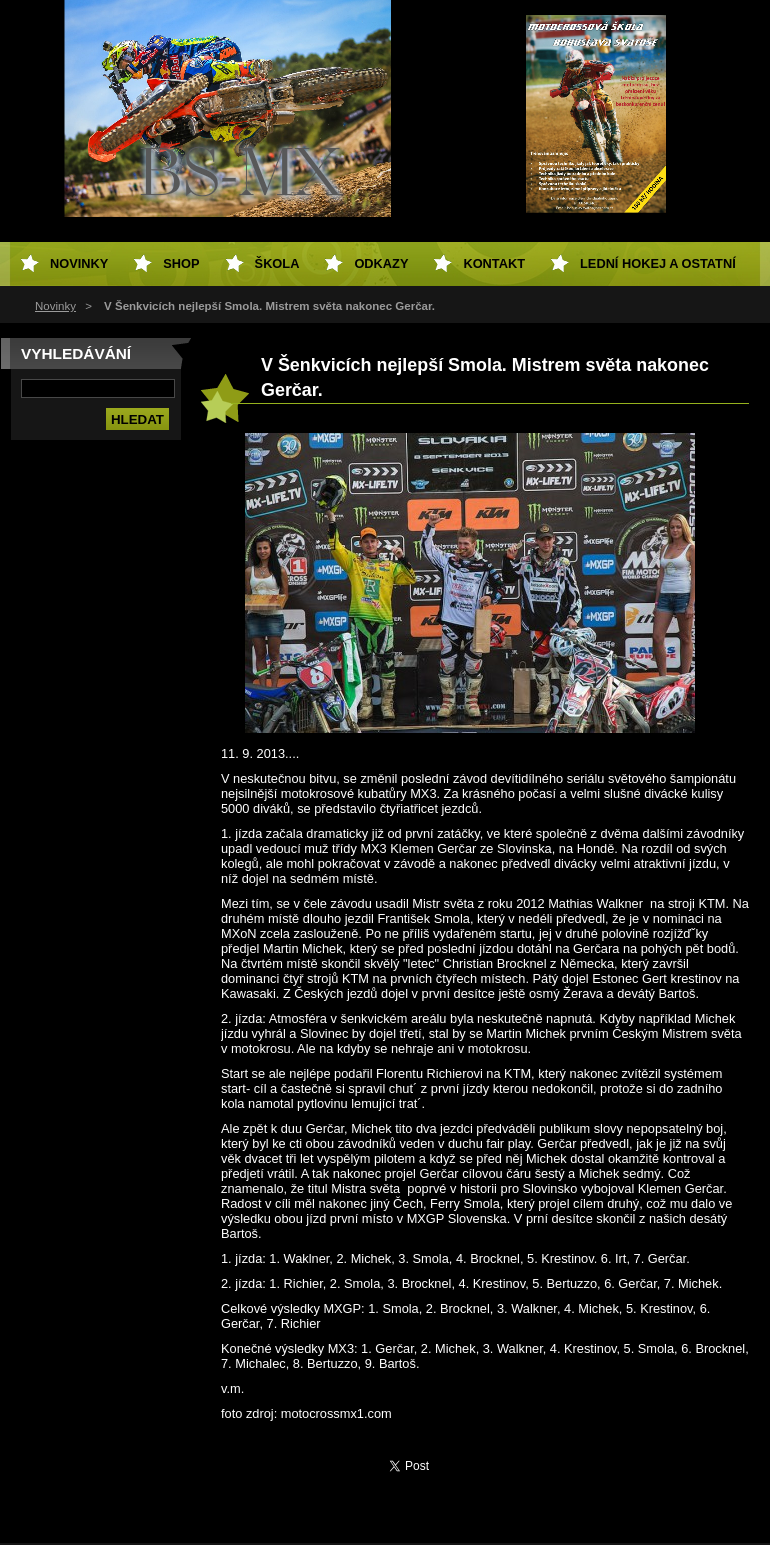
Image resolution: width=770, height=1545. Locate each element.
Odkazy (381, 263)
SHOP (181, 263)
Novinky (55, 306)
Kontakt (494, 263)
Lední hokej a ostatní (658, 263)
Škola (277, 263)
